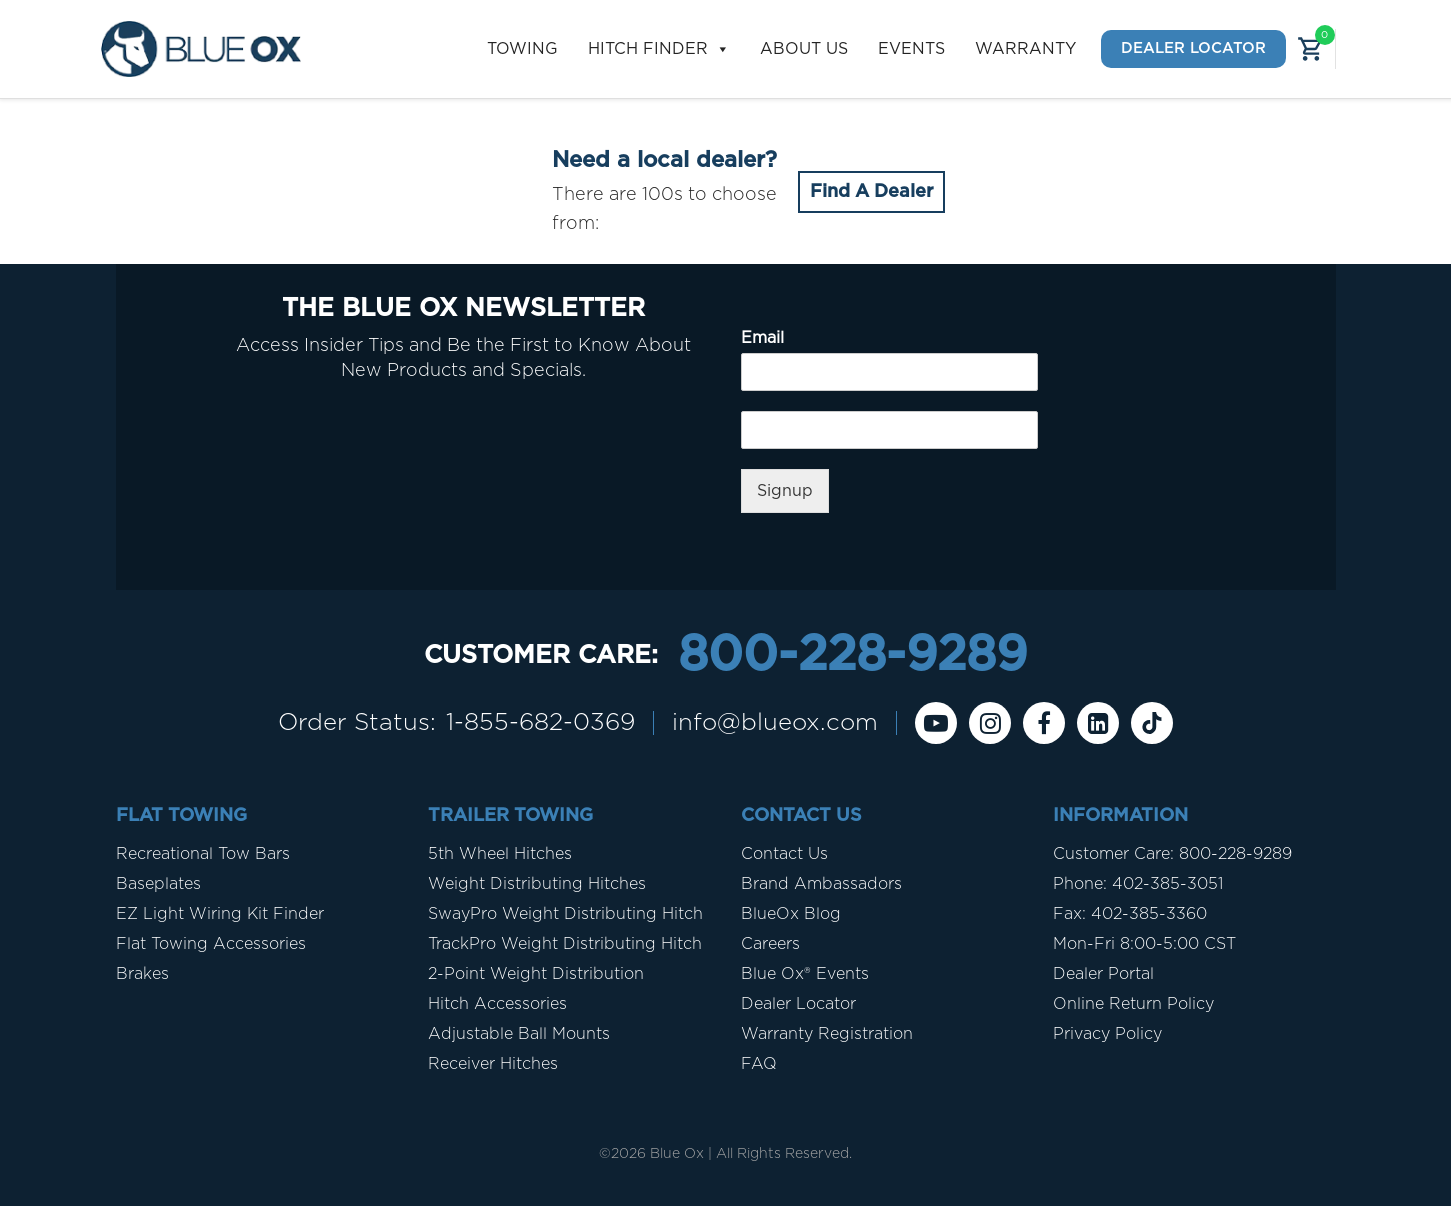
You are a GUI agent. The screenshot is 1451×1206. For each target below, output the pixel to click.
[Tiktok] (1152, 723)
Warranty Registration (827, 1034)
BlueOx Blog (791, 914)
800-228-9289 (852, 656)
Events (911, 49)
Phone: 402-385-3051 (1138, 884)
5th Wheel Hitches (500, 854)
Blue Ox (677, 1154)
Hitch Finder (659, 49)
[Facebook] (1044, 723)
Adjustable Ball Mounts (519, 1034)
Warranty (1025, 49)
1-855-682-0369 (540, 723)
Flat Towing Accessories (211, 944)
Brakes (142, 974)
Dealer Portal (1103, 974)
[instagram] (990, 723)
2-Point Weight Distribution (536, 974)
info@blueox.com (775, 723)
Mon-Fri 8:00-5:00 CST (1144, 944)
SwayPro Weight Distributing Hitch (565, 914)
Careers (770, 944)
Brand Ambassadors (821, 884)
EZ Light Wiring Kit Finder (220, 914)
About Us (804, 49)
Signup (785, 491)
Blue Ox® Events (805, 974)
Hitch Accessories (497, 1004)
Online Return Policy (1133, 1004)
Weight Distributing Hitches (537, 884)
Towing (522, 49)
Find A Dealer (871, 192)
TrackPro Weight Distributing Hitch (565, 944)
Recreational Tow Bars (203, 854)
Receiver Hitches (493, 1064)
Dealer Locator (1193, 48)
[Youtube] (936, 723)
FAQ (759, 1064)
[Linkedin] (1098, 723)
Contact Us (784, 854)
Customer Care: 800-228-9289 (1172, 854)
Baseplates (158, 884)
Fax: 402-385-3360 (1130, 914)
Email (762, 338)
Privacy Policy (1107, 1034)
